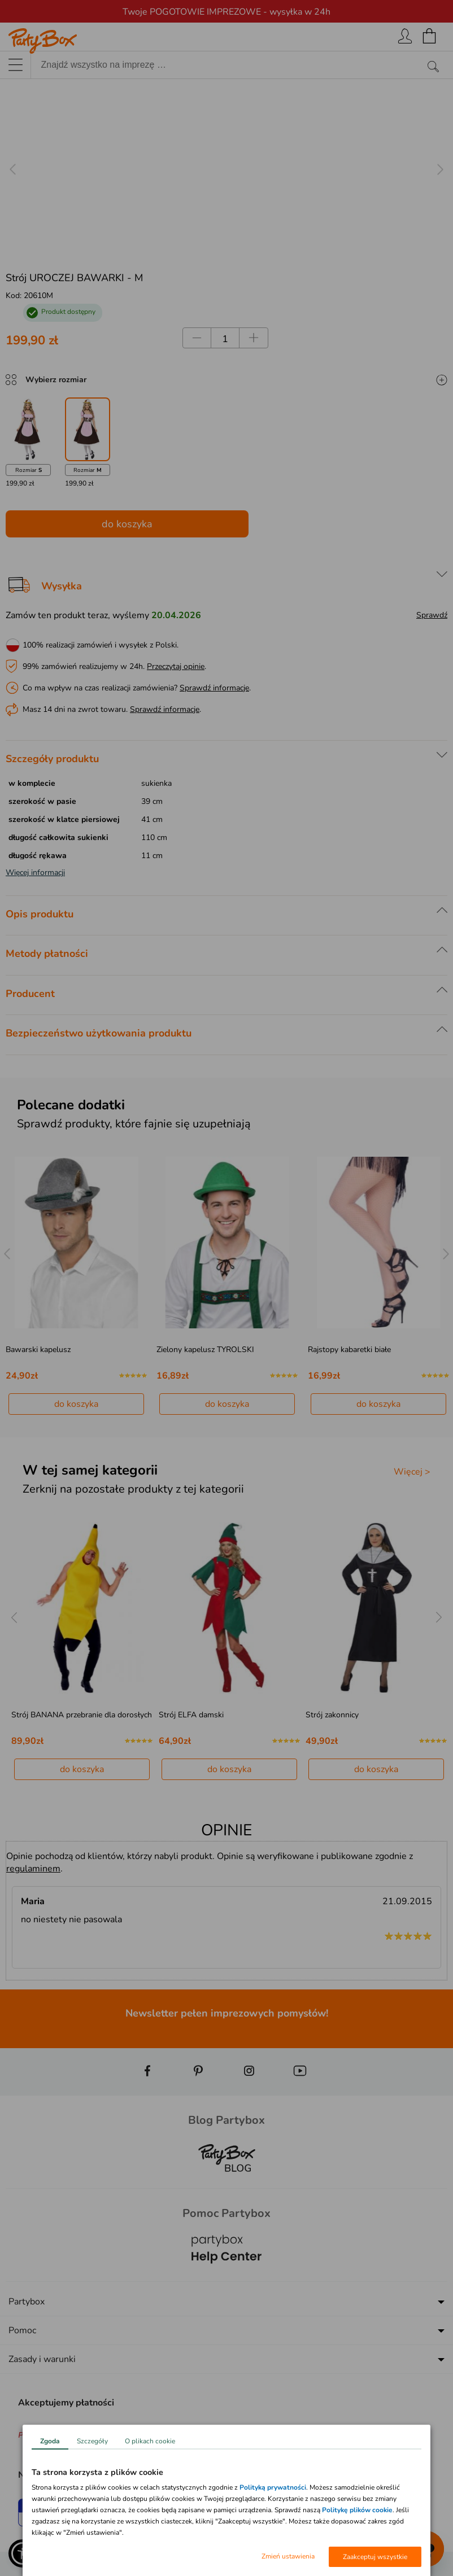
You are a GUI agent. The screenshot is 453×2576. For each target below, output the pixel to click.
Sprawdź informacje (214, 688)
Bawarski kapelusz (38, 1349)
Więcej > (412, 1472)
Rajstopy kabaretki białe (349, 1349)
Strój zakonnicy (332, 1714)
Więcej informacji (35, 872)
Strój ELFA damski (191, 1714)
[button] (22, 2553)
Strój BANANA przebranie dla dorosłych (81, 1714)
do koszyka (127, 524)
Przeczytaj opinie (175, 666)
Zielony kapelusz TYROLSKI (205, 1349)
